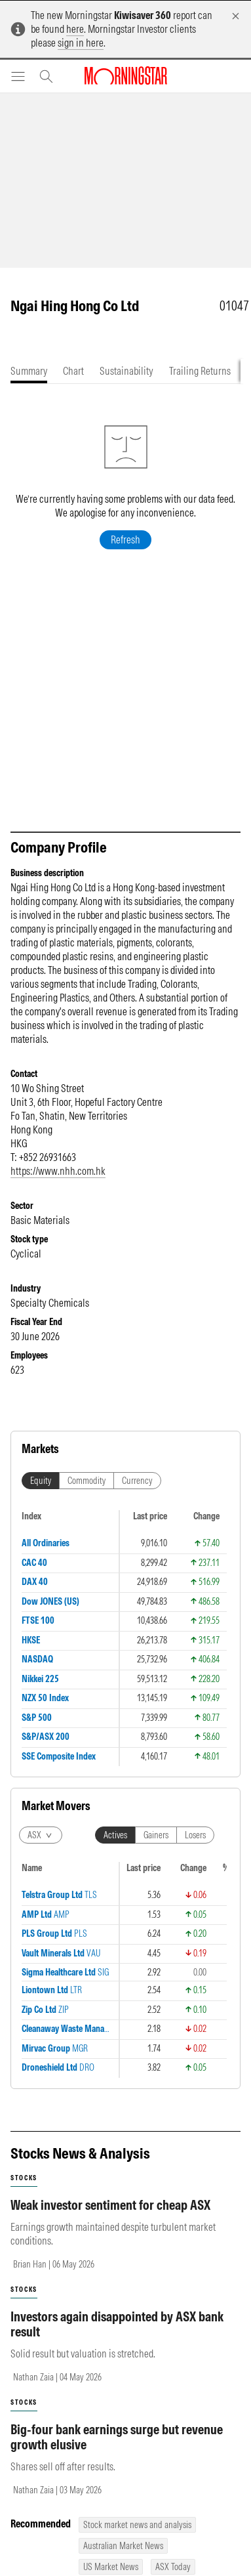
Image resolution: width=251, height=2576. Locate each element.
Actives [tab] (115, 1835)
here (75, 28)
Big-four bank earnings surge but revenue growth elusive (116, 2437)
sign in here (81, 42)
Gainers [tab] (156, 1835)
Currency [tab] (137, 1481)
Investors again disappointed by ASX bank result (116, 2324)
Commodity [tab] (87, 1481)
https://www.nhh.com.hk (58, 1170)
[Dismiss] (236, 16)
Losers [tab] (195, 1835)
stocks (23, 2178)
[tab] (28, 371)
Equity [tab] (40, 1481)
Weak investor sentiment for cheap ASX (110, 2204)
